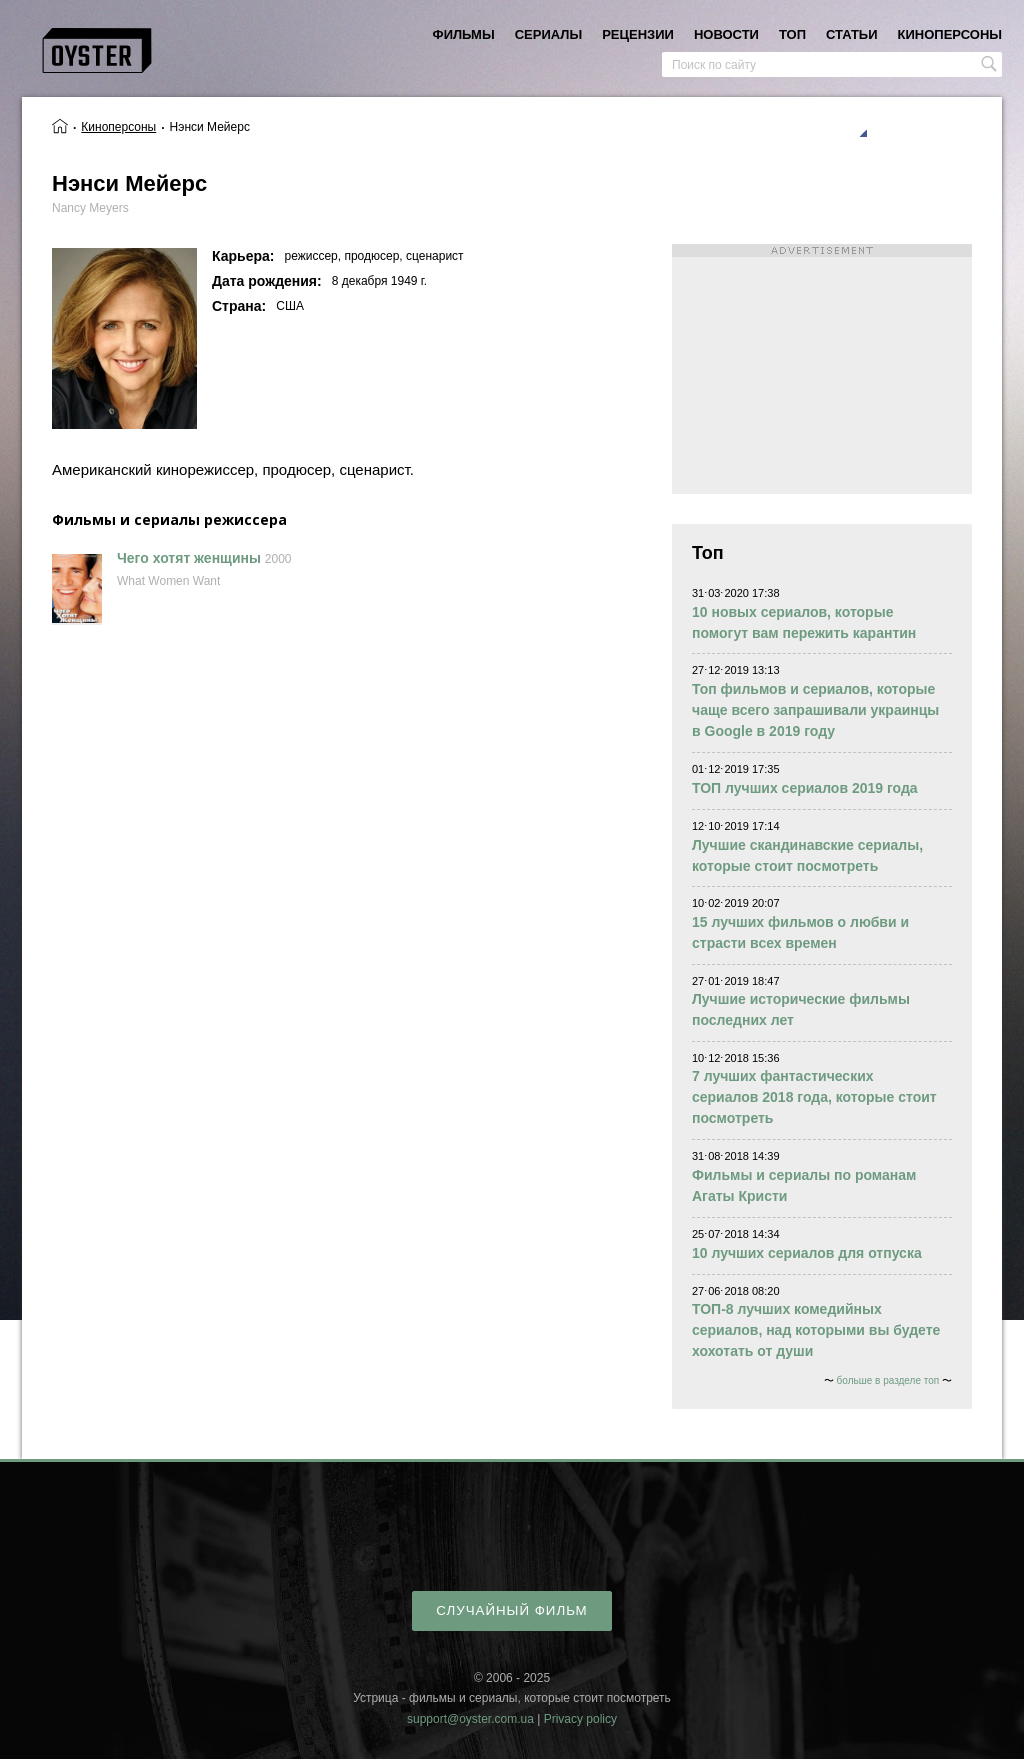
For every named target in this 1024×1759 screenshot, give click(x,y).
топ (792, 34)
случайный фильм (511, 1610)
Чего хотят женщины (189, 558)
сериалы (548, 34)
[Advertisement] (822, 369)
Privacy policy (580, 1719)
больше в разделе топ (888, 1380)
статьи (852, 34)
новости (726, 34)
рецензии (638, 34)
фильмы (464, 34)
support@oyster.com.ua (470, 1719)
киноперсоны (950, 34)
